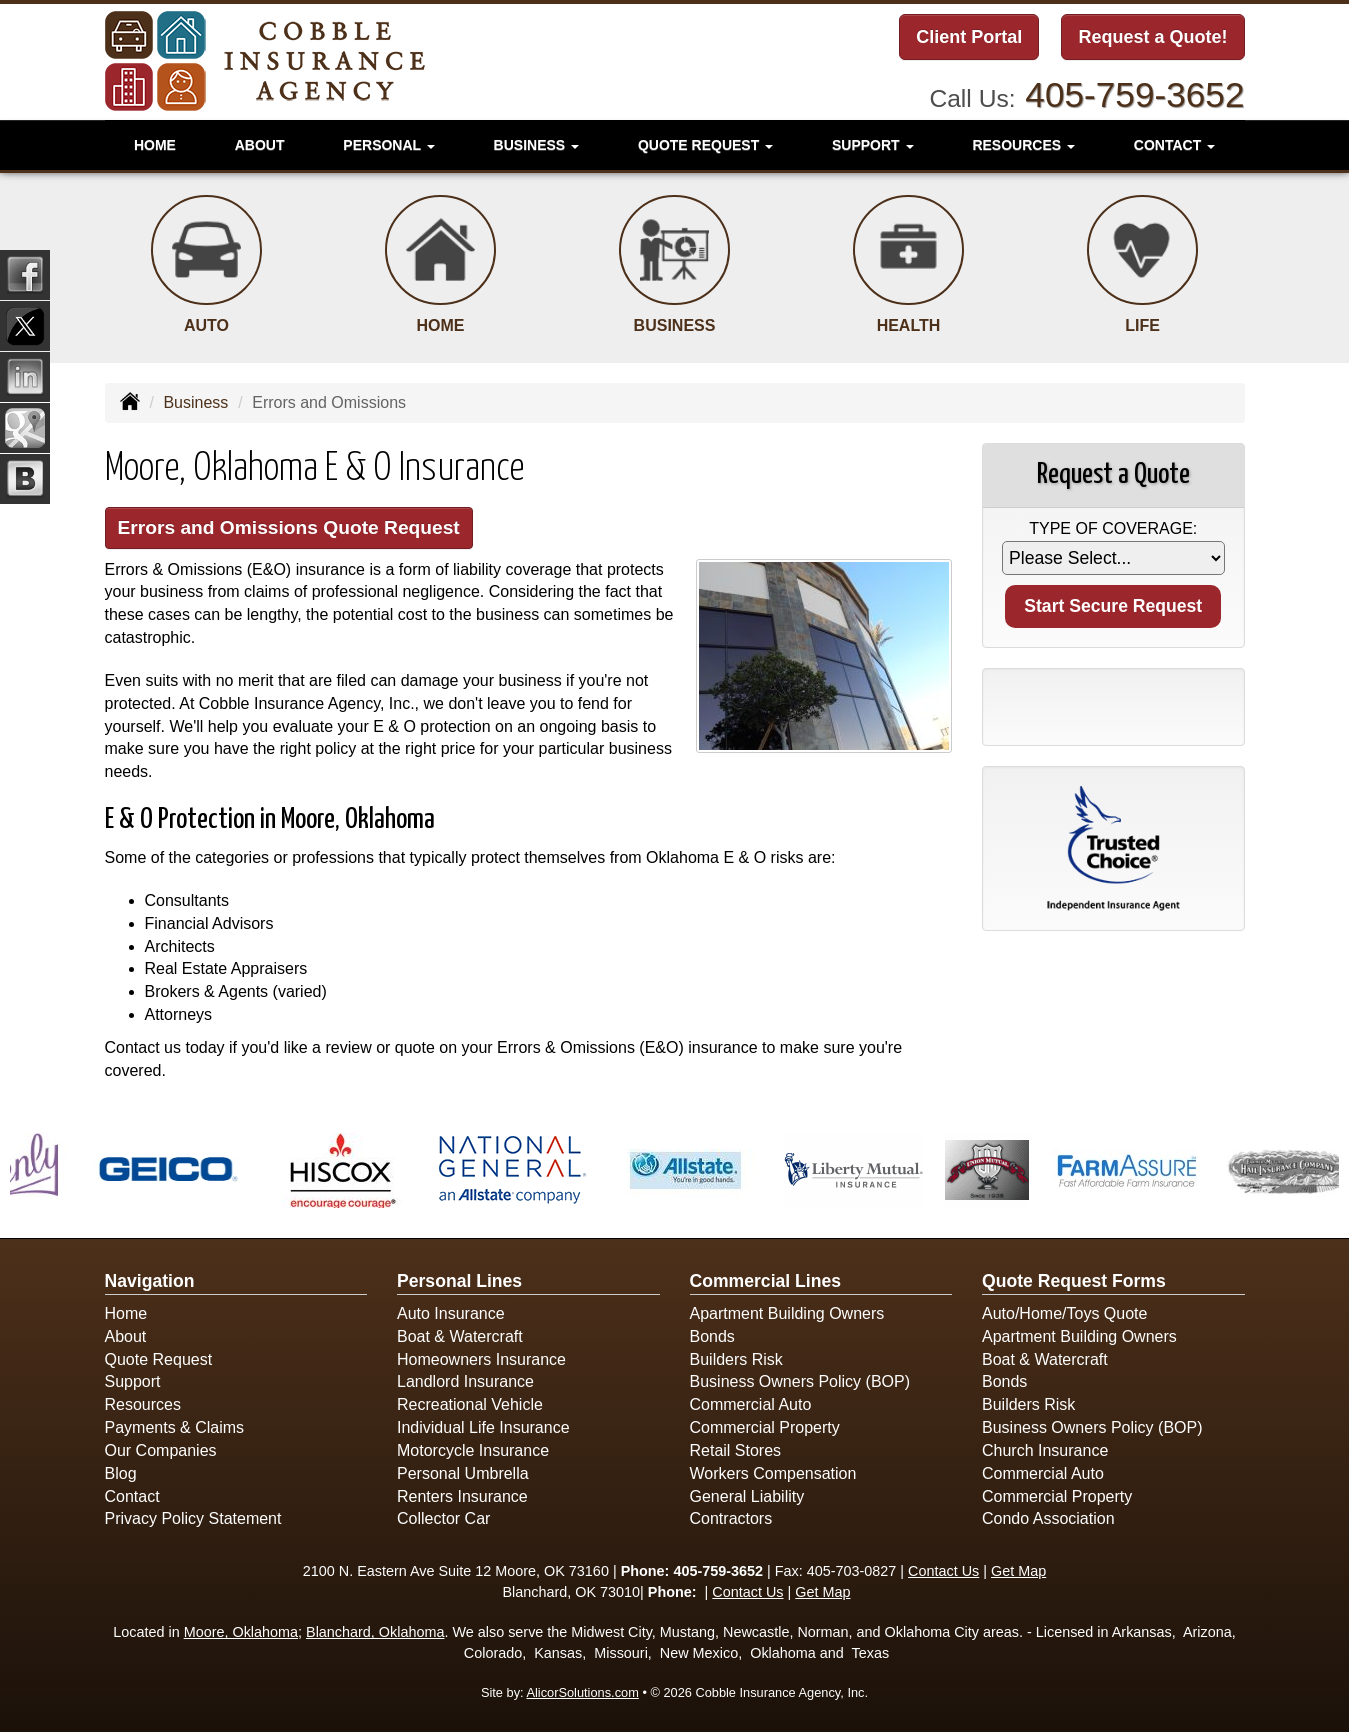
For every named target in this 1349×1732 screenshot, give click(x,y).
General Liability (747, 1496)
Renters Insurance (462, 1496)
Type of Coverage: (1113, 528)
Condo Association (1048, 1518)
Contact (132, 1496)
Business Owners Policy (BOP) (800, 1381)
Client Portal (969, 37)
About (260, 145)
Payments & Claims (175, 1427)
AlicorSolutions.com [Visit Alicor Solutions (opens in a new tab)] (582, 1692)
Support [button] (873, 145)
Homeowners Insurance (481, 1359)
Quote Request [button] (705, 145)
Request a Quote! (1152, 37)
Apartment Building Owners (787, 1313)
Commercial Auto (751, 1404)
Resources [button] (1023, 145)
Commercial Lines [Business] (766, 1281)
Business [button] (536, 145)
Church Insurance (1045, 1450)
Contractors (731, 1518)
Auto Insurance (451, 1313)
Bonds (712, 1336)
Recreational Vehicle (470, 1404)
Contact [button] (1174, 145)
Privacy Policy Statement (193, 1518)
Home (155, 145)
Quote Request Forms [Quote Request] (1074, 1281)
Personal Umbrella (463, 1473)
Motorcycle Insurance (473, 1450)
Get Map (1018, 1571)
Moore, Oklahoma (241, 1632)
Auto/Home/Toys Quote (1064, 1313)
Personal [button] (388, 145)
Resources (143, 1404)
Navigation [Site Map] (150, 1281)
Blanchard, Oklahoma (375, 1632)
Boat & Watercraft (460, 1336)
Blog (121, 1473)
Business (195, 402)
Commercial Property (765, 1427)
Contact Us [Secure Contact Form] (943, 1571)
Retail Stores (736, 1450)
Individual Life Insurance (483, 1427)
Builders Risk (736, 1359)
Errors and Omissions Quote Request (289, 527)
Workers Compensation (773, 1473)
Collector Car (443, 1518)
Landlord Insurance (465, 1381)
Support (133, 1381)
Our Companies (161, 1450)
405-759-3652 (1134, 94)
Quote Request (159, 1359)
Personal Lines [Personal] (459, 1281)
